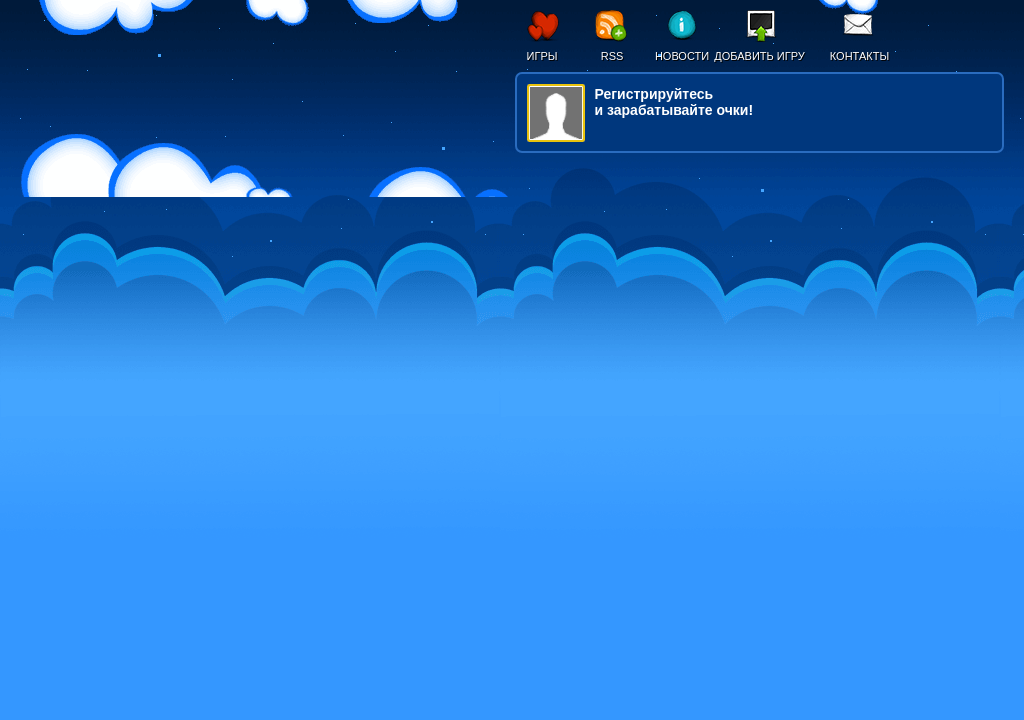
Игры (542, 56)
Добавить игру (759, 56)
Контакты (859, 56)
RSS (612, 56)
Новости (682, 56)
